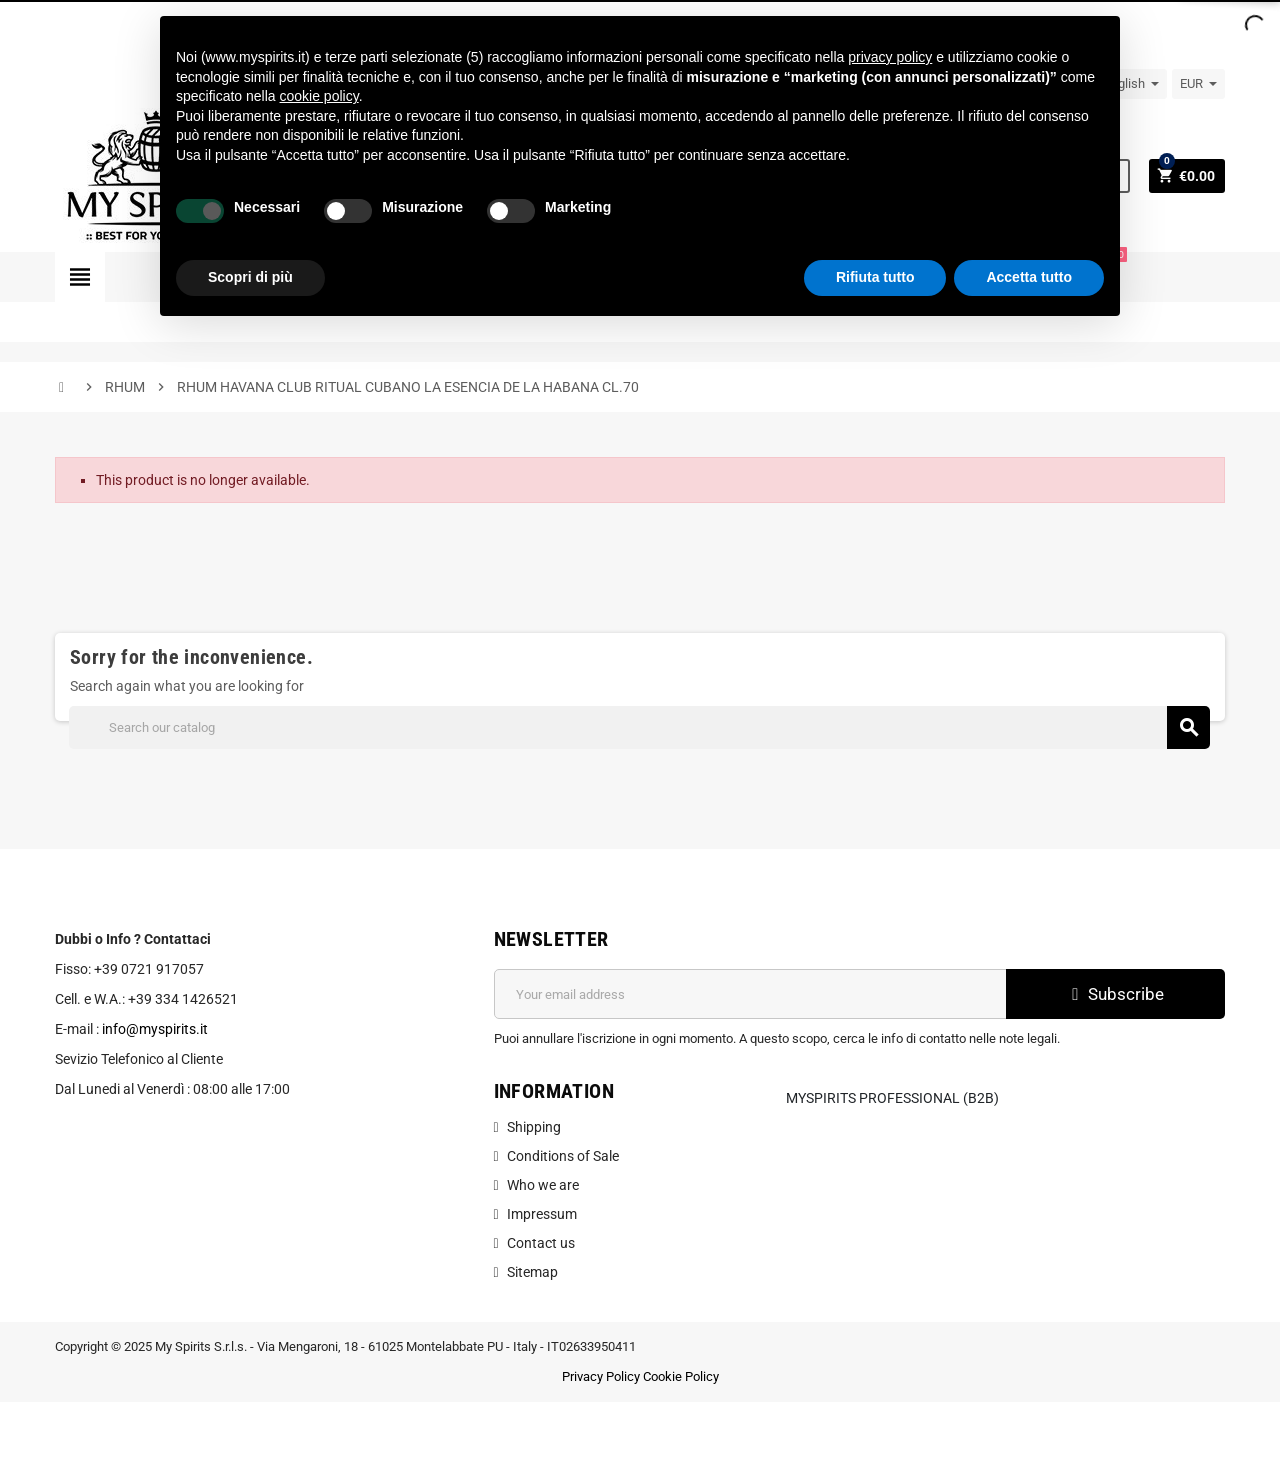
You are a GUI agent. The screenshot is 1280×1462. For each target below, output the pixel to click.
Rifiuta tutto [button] (875, 277)
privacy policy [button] (890, 57)
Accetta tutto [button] (1029, 277)
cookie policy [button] (319, 96)
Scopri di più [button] (250, 277)
